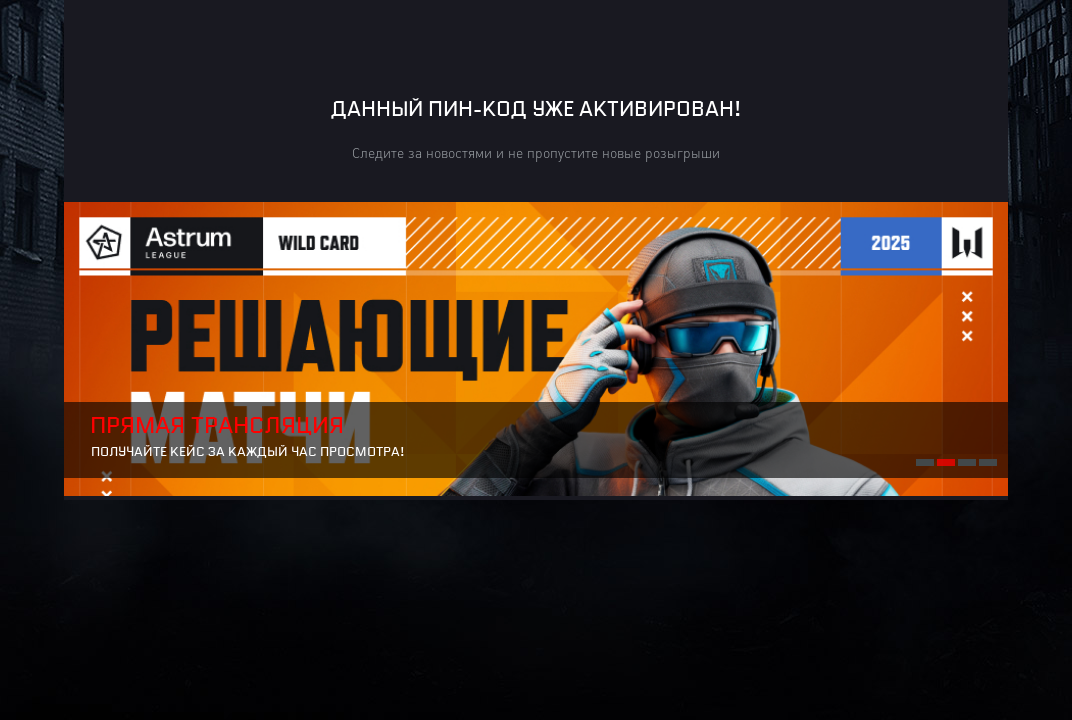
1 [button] (924, 460)
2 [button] (945, 460)
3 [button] (966, 460)
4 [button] (987, 460)
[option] (536, 349)
